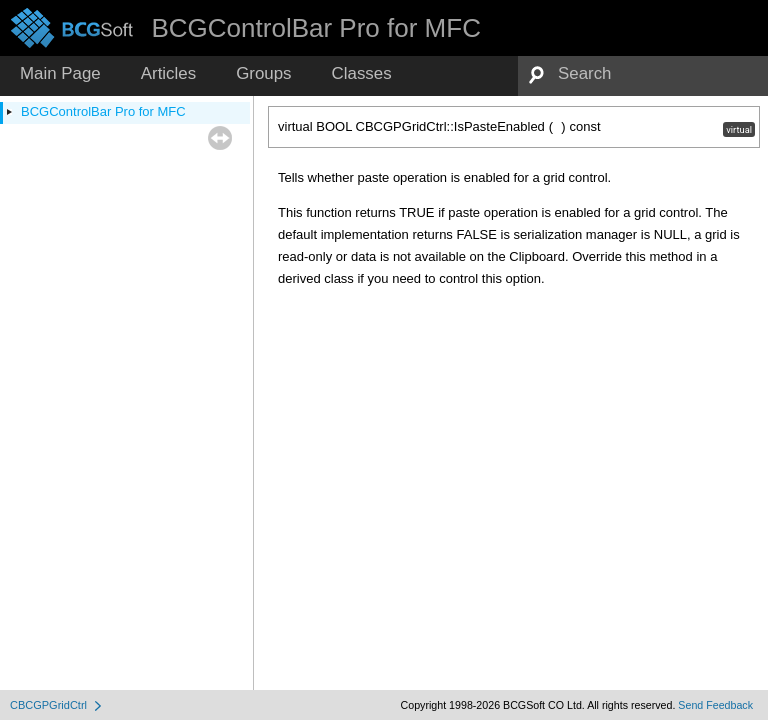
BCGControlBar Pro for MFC (103, 111)
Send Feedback (715, 705)
